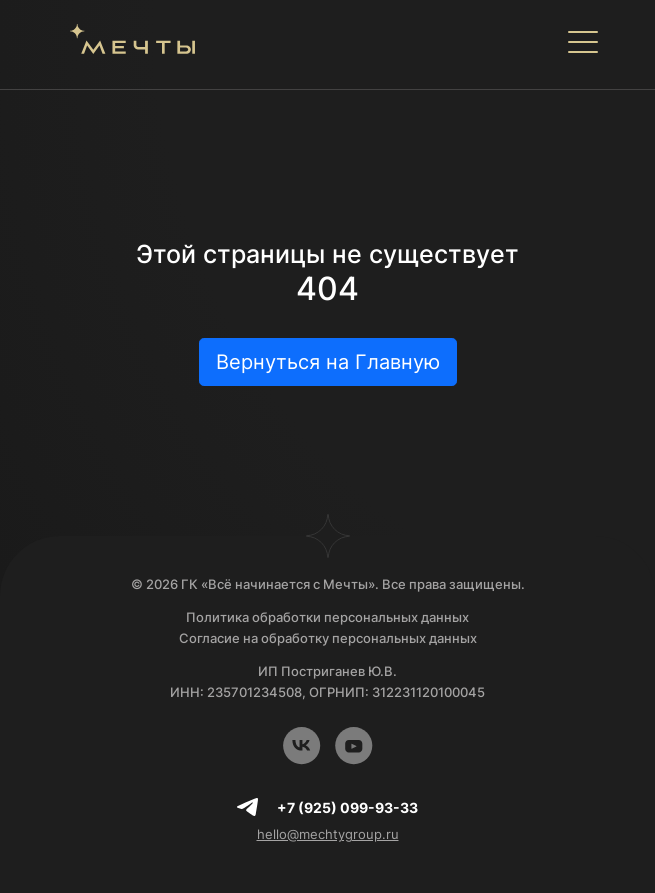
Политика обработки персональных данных (327, 617)
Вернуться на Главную (328, 362)
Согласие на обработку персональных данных (328, 638)
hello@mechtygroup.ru (328, 834)
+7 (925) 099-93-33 (347, 807)
